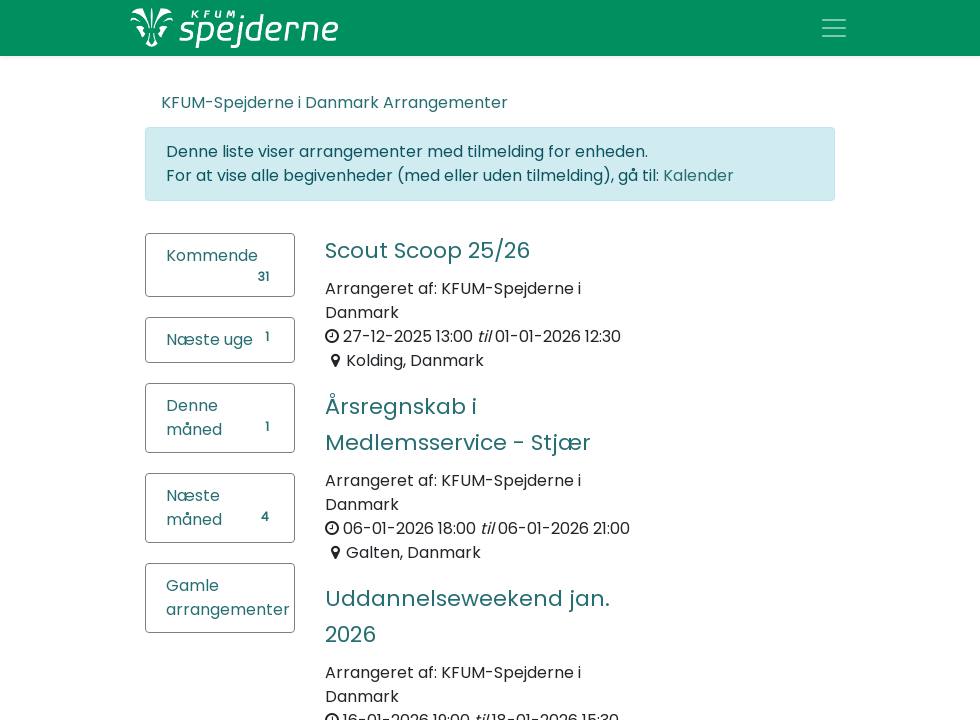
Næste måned (194, 507)
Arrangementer (334, 102)
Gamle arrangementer (228, 597)
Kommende (212, 255)
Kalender (698, 175)
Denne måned (194, 417)
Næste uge (209, 339)
